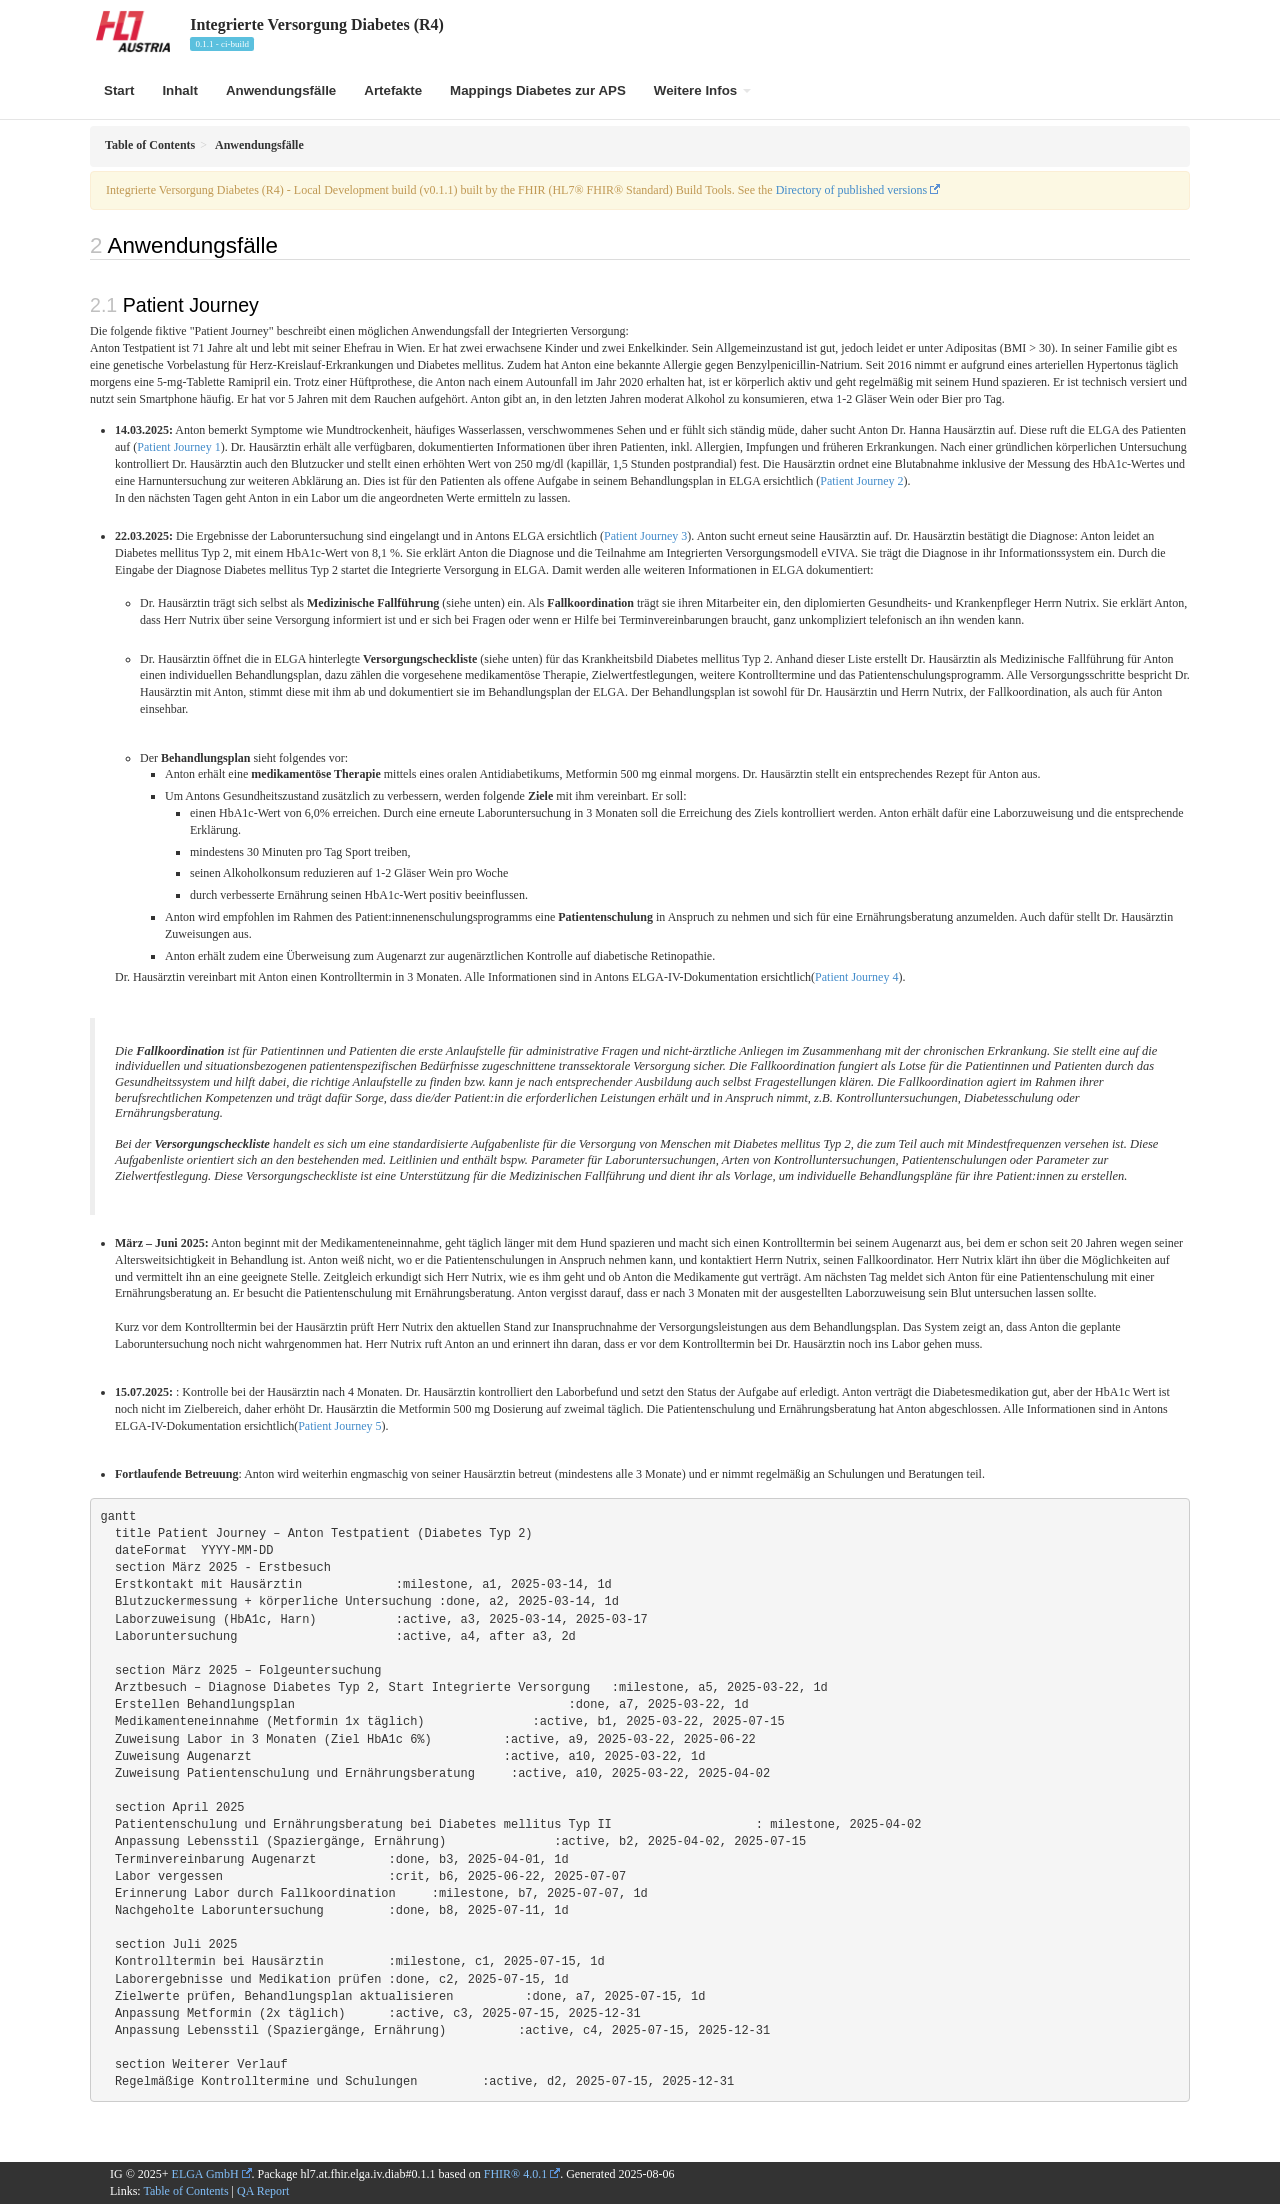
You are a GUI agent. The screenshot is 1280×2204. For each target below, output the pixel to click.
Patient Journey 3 (645, 536)
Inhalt (180, 90)
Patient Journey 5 (339, 1426)
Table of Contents (185, 2191)
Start (119, 90)
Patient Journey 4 (856, 977)
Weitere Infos (702, 90)
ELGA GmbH (205, 2174)
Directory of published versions (852, 190)
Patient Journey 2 (861, 481)
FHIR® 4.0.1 (515, 2174)
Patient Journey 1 (178, 447)
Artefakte (393, 90)
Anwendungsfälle (281, 90)
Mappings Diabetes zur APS (538, 90)
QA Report (263, 2191)
